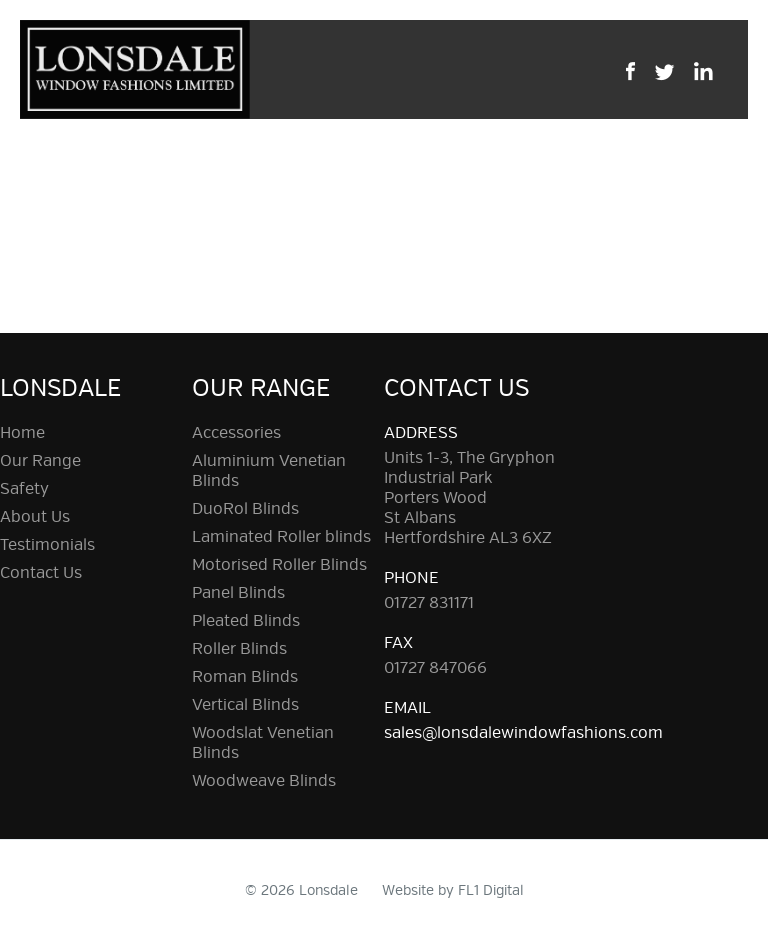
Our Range (40, 461)
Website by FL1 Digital (453, 890)
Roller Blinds (239, 649)
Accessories (236, 433)
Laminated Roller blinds (281, 537)
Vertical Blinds (245, 705)
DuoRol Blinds (245, 509)
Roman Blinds (245, 677)
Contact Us (41, 573)
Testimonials (47, 545)
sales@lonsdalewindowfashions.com (523, 733)
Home (22, 433)
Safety (24, 489)
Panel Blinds (238, 593)
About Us (35, 517)
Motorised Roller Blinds (279, 565)
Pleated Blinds (246, 621)
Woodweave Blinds (264, 781)
